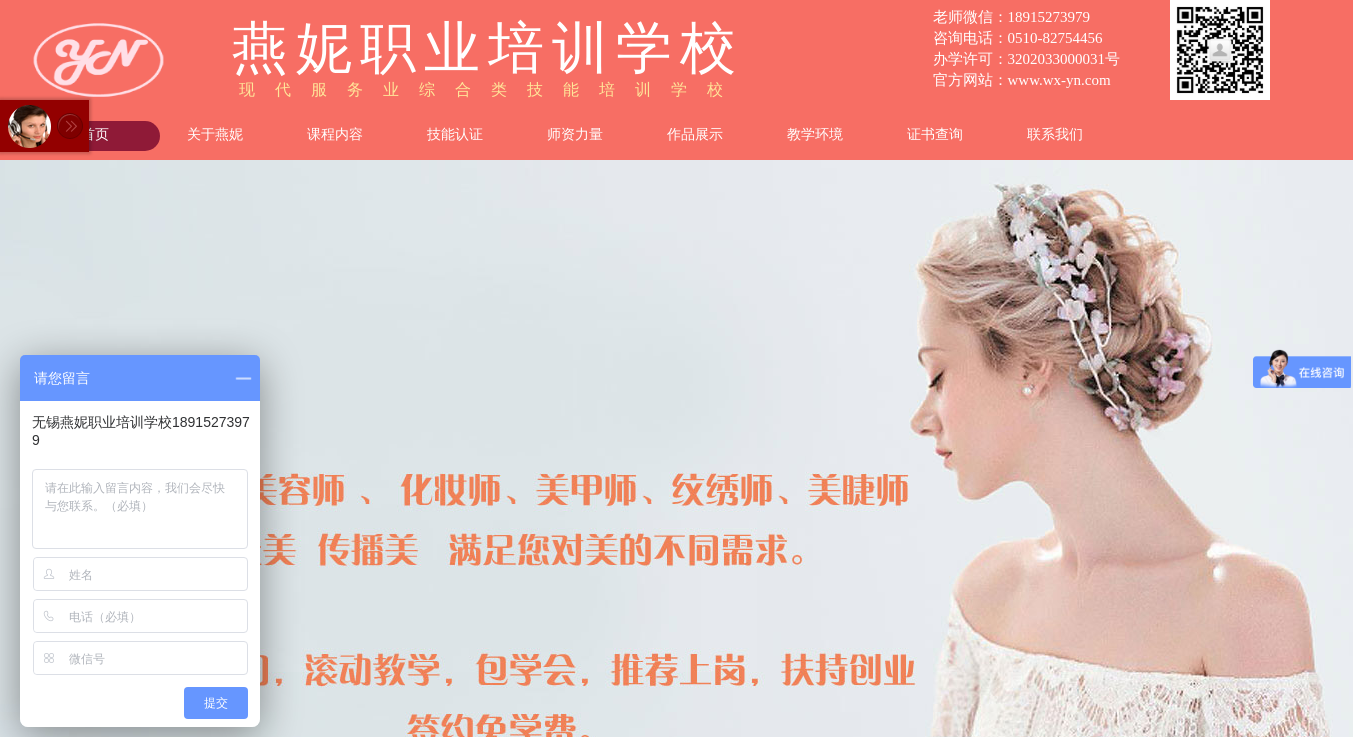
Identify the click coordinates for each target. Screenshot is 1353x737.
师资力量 (575, 134)
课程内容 (335, 134)
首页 (95, 134)
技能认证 (455, 134)
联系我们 (1055, 134)
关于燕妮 (215, 134)
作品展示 (695, 134)
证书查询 (935, 134)
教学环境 (815, 134)
